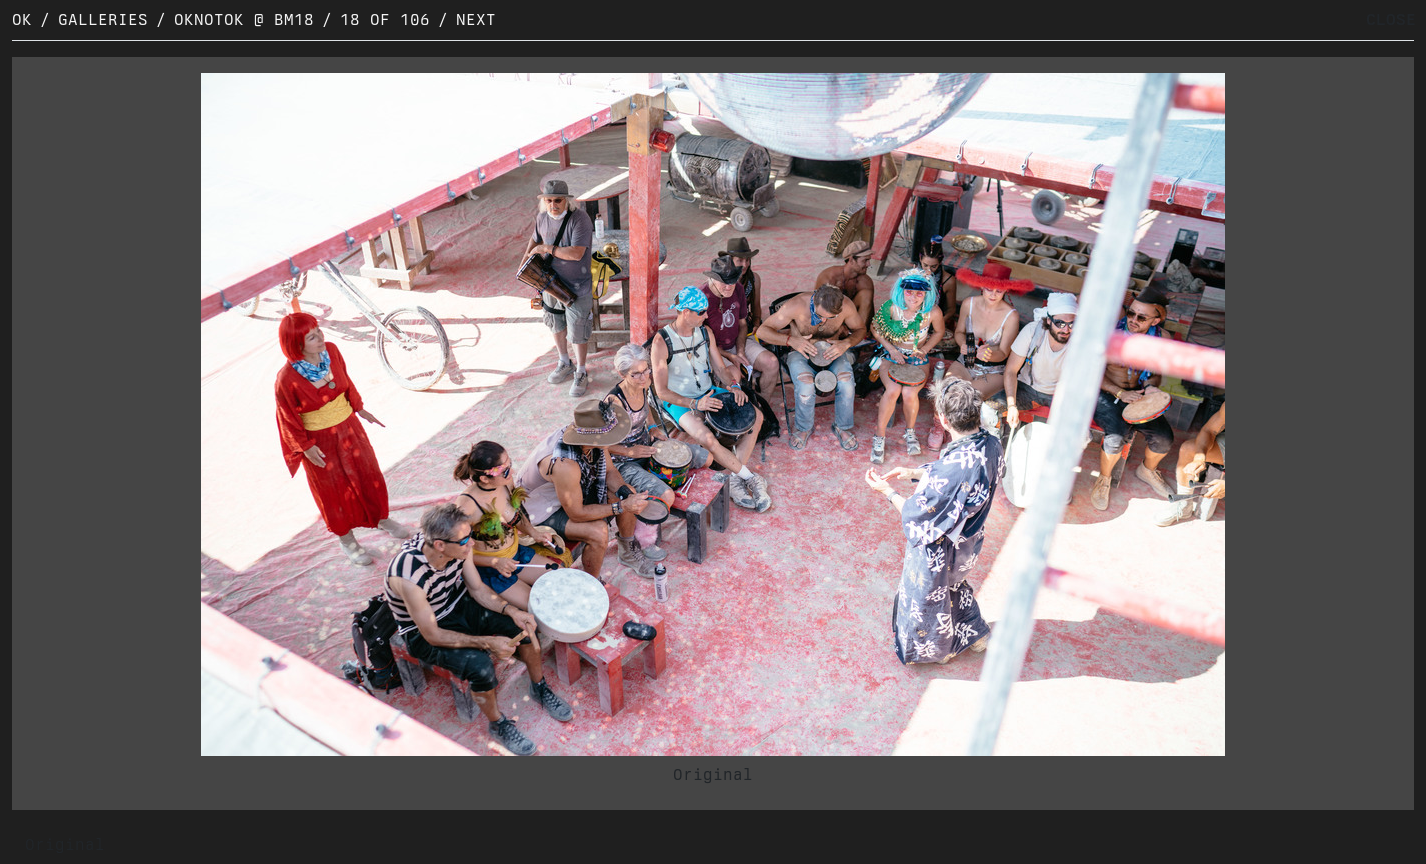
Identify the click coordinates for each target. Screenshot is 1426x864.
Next (476, 19)
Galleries (103, 19)
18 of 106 (385, 19)
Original (713, 774)
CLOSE (1391, 19)
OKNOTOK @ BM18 (244, 19)
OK (22, 19)
